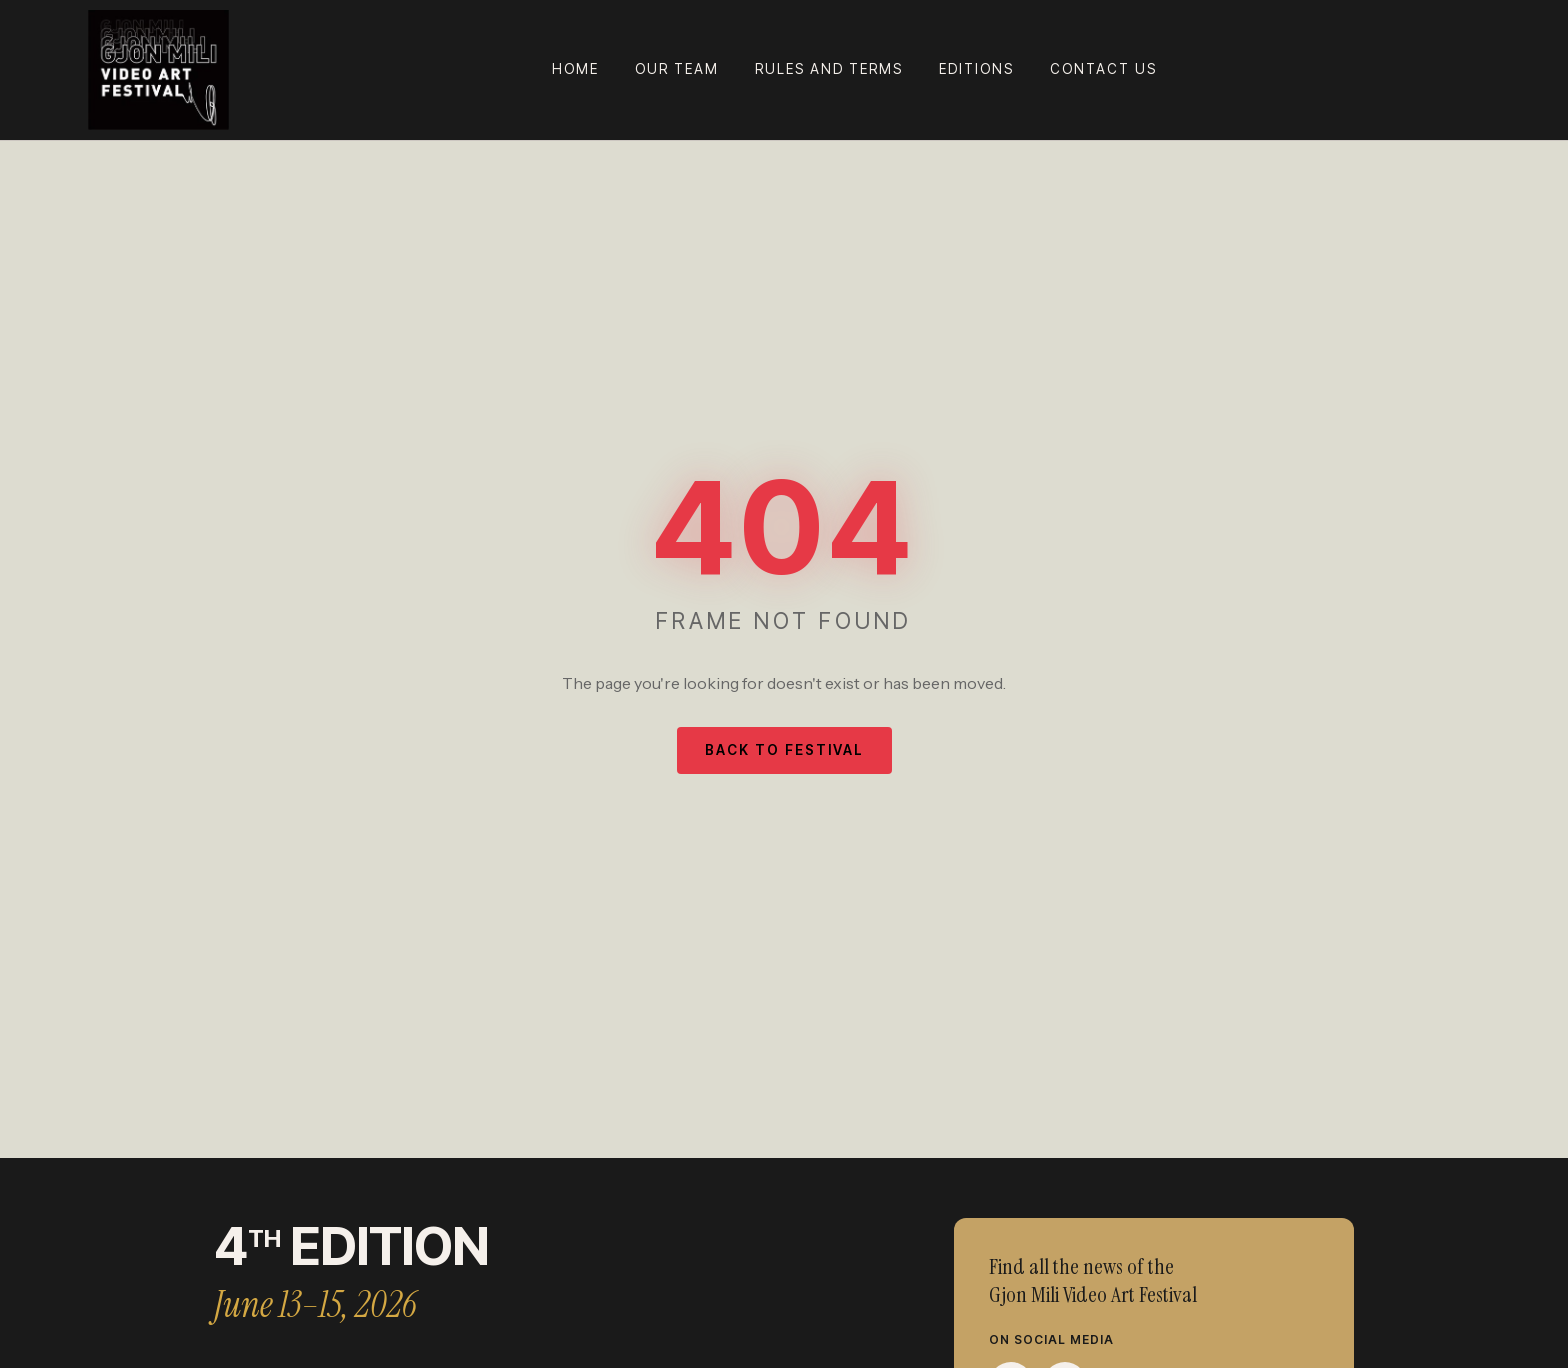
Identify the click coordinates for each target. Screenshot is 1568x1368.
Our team (677, 69)
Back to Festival (784, 750)
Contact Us (1103, 69)
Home (575, 69)
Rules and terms (829, 69)
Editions (976, 69)
